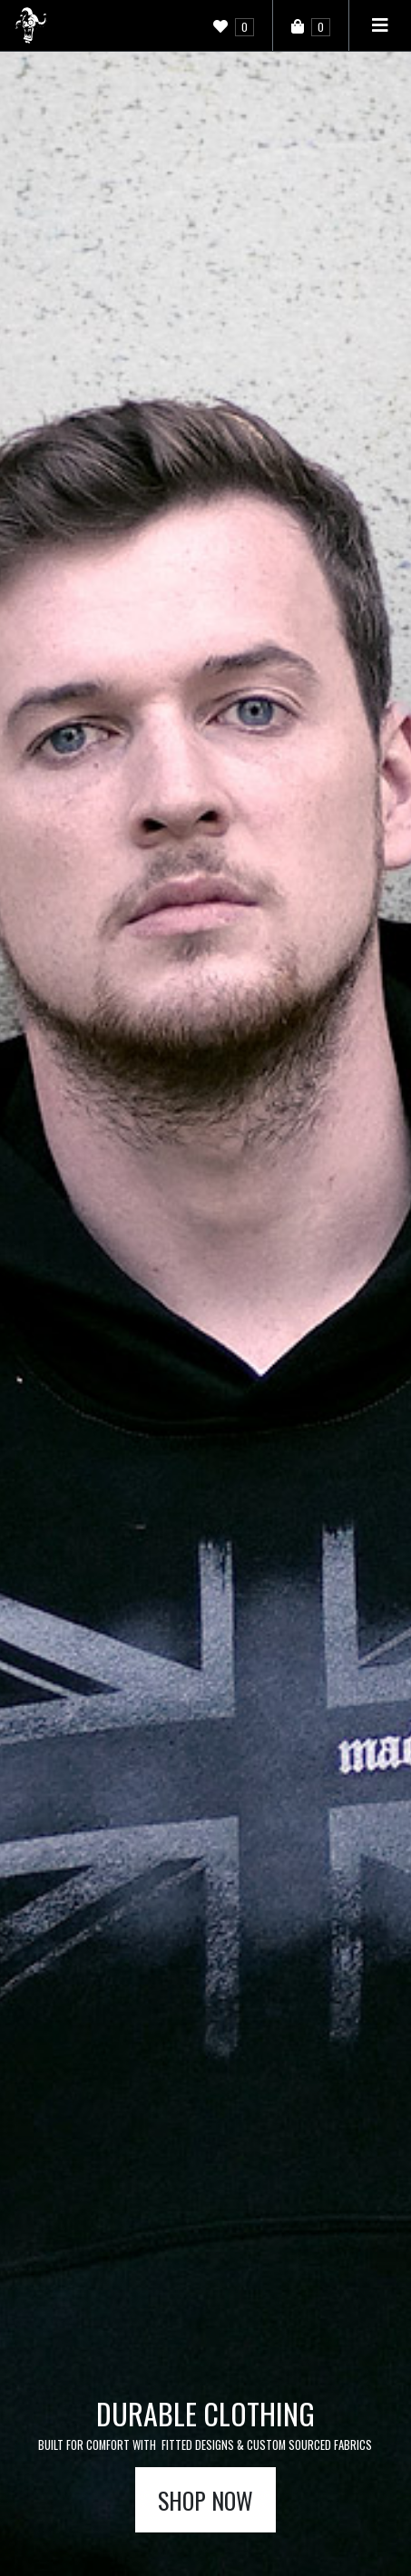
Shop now (205, 2500)
